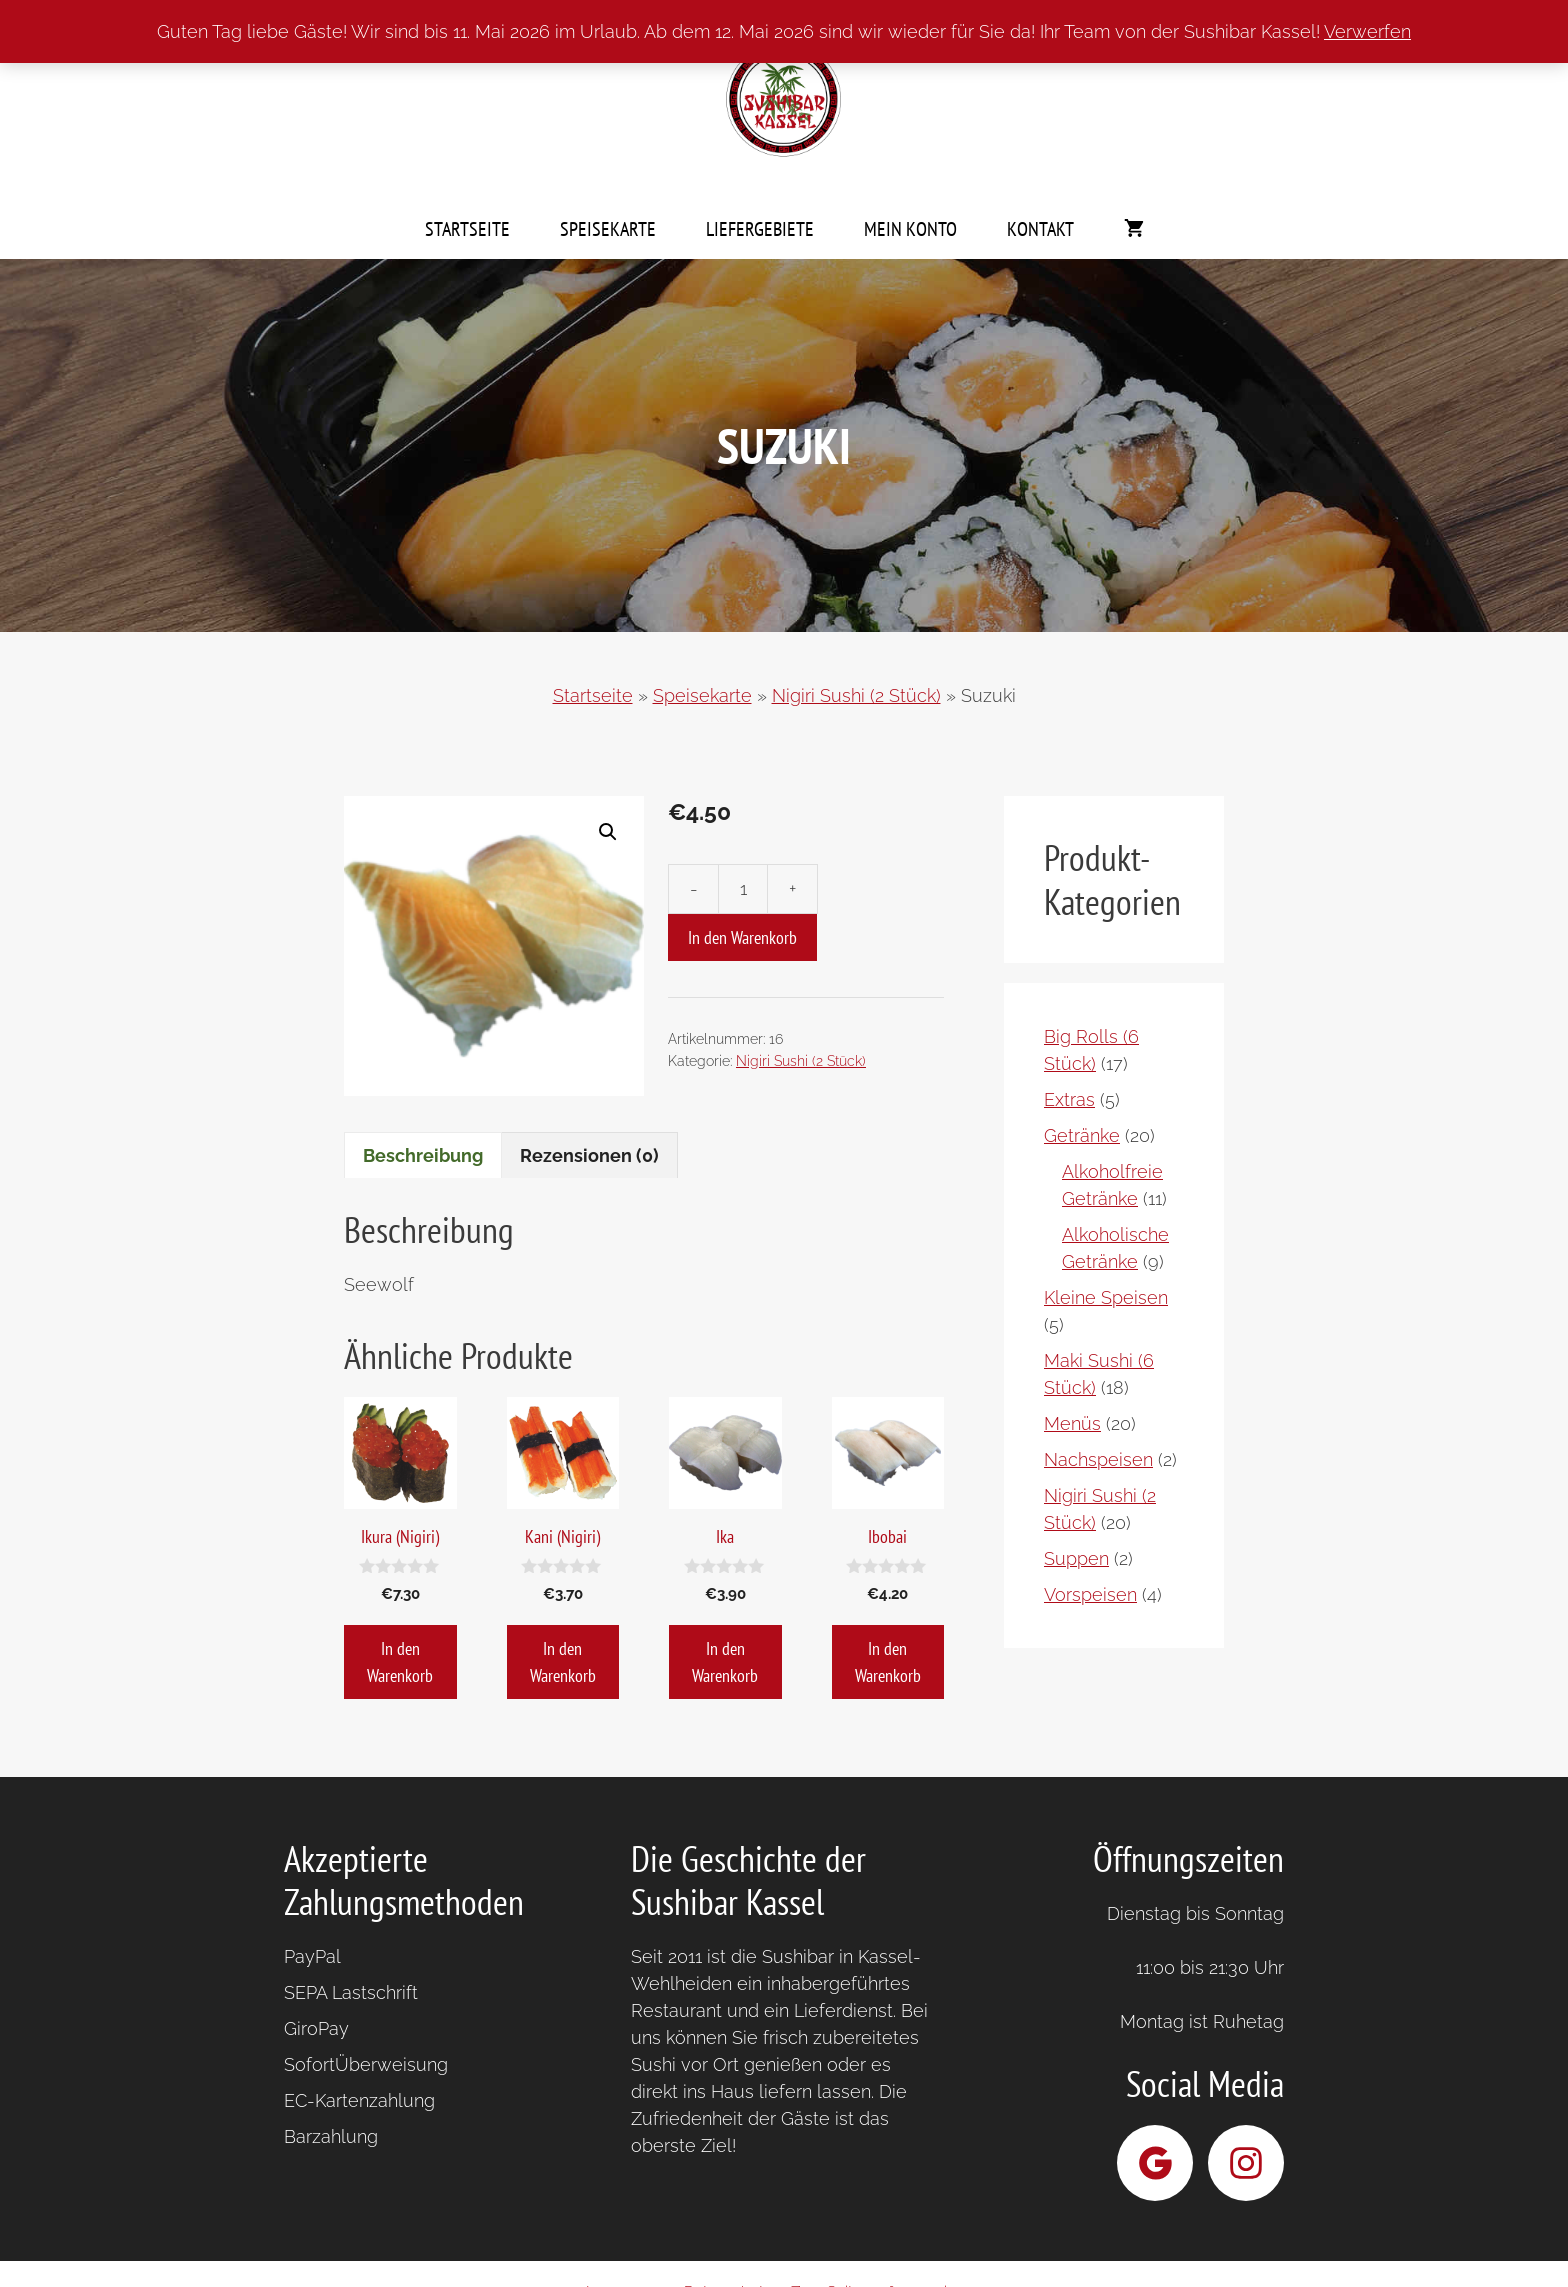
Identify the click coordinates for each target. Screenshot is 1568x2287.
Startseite (467, 229)
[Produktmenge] (743, 889)
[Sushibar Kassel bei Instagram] (1246, 2163)
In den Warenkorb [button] (400, 1662)
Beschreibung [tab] (423, 1155)
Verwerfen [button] (1367, 31)
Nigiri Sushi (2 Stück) (856, 695)
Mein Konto (910, 229)
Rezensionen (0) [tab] (589, 1155)
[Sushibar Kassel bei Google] (1155, 2163)
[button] (608, 832)
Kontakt (1040, 229)
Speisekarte (608, 229)
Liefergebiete (760, 229)
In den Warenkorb (742, 937)
